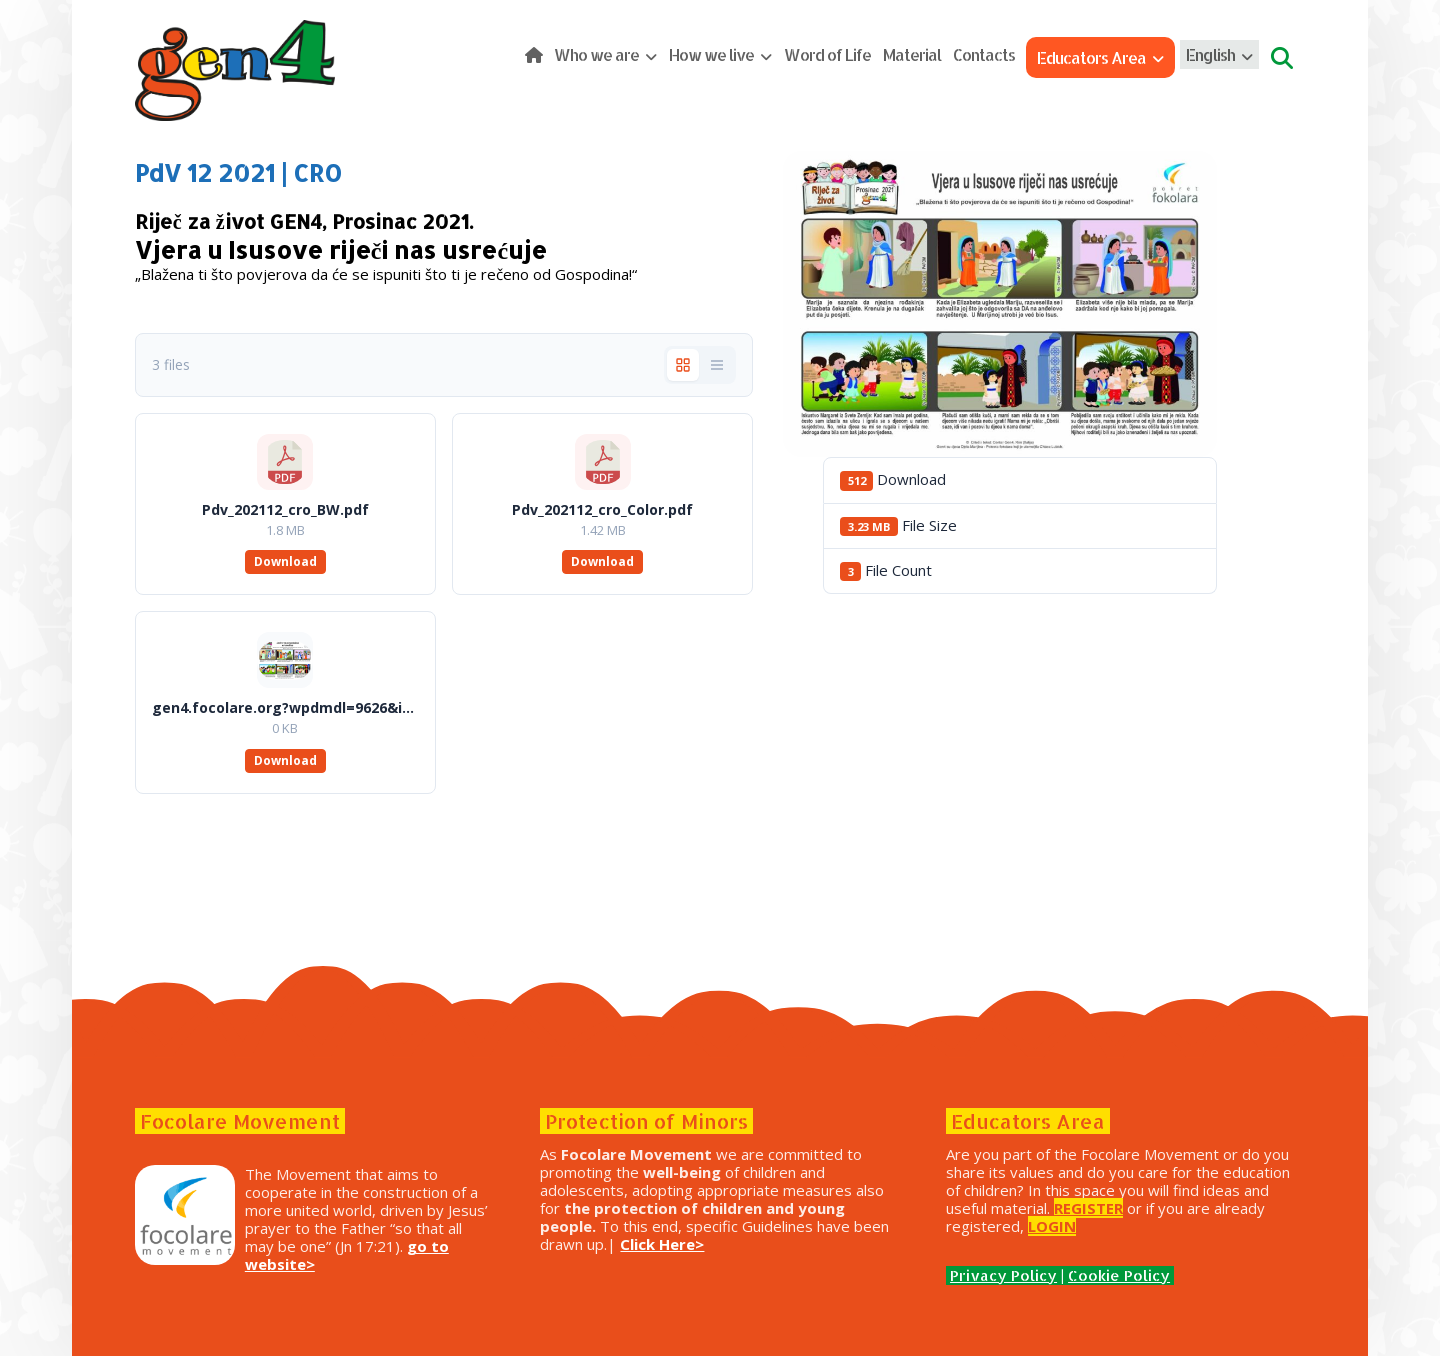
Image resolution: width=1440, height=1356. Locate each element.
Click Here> (662, 1244)
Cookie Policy (1119, 1275)
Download (285, 561)
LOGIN (1052, 1226)
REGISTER (1088, 1208)
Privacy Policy (1003, 1275)
